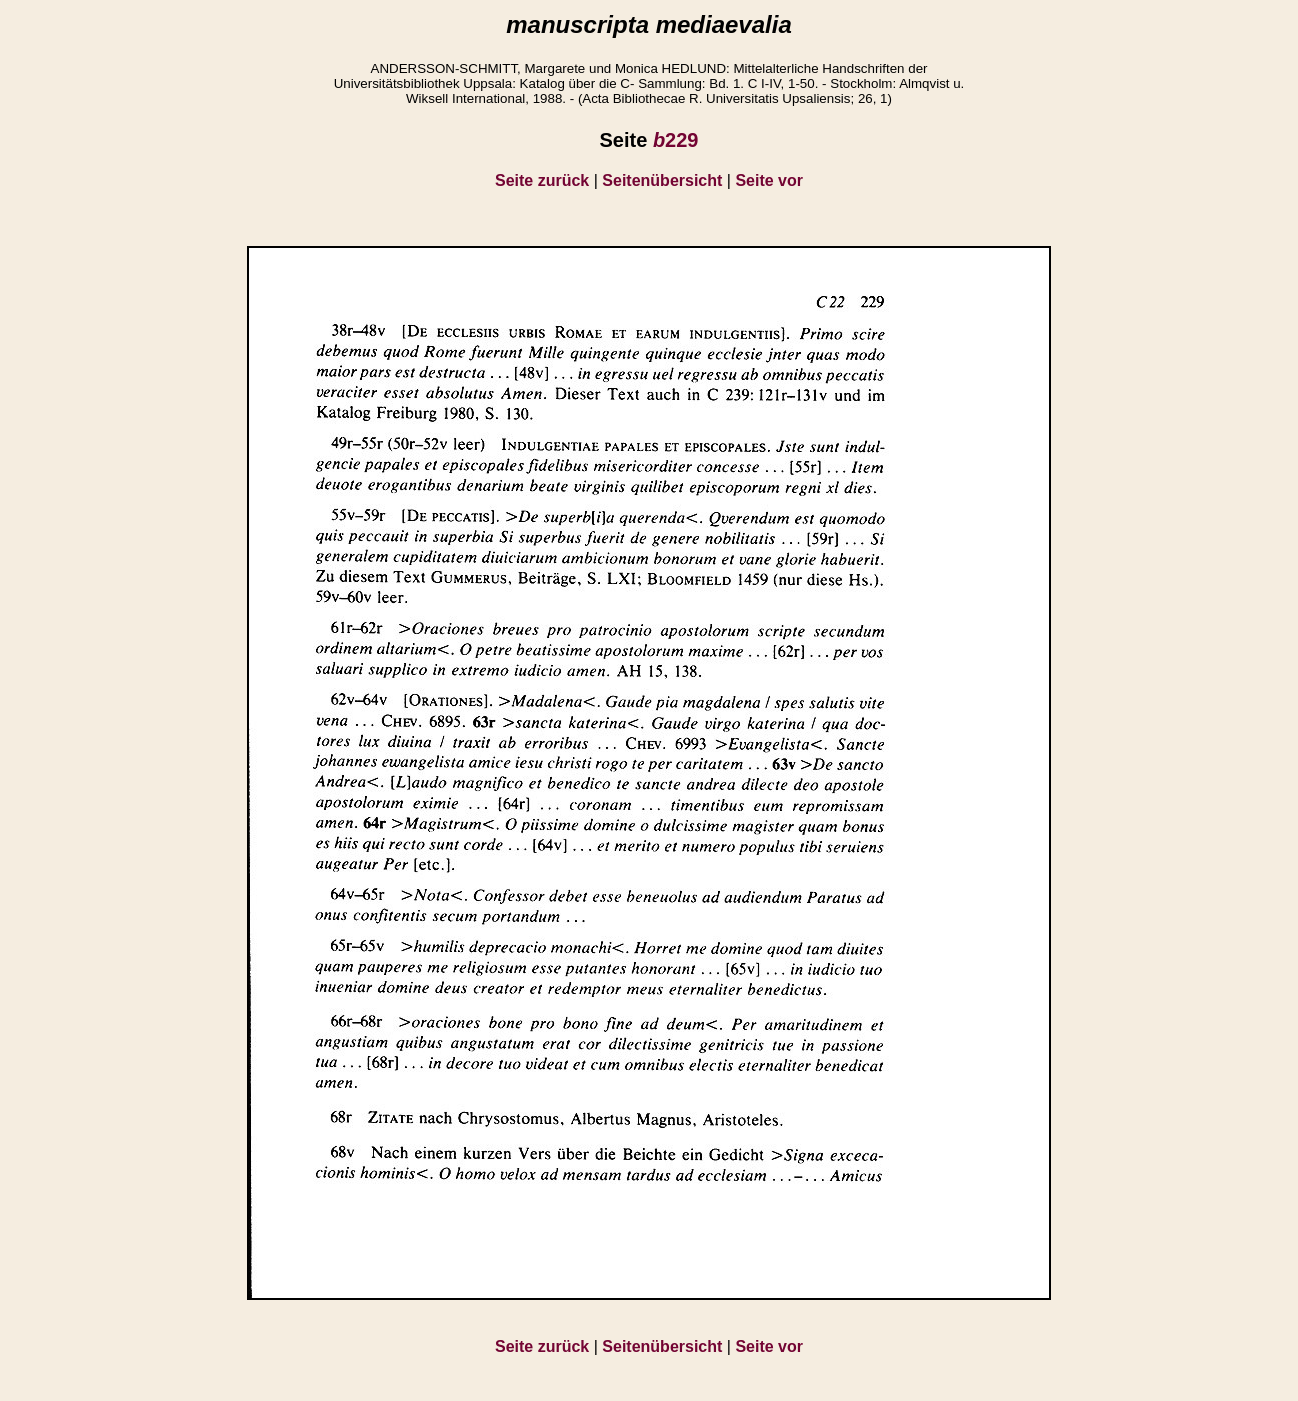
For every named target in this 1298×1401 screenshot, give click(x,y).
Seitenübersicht (662, 180)
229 (676, 140)
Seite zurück (542, 180)
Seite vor (769, 180)
